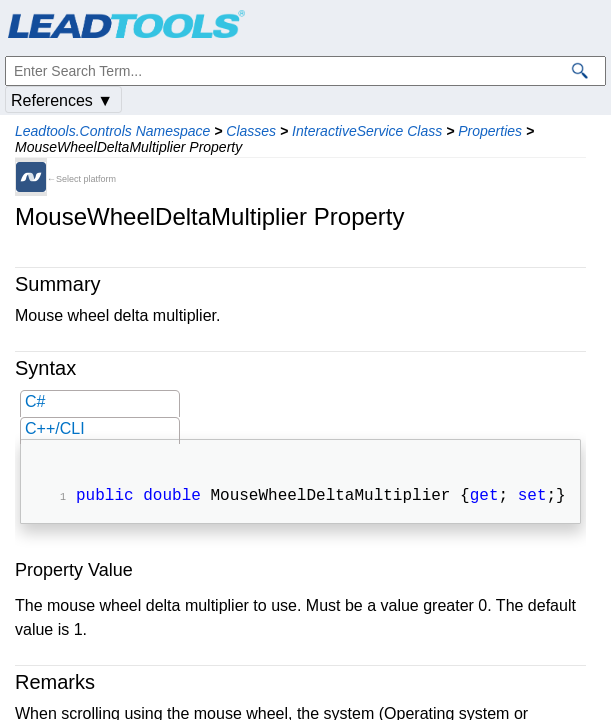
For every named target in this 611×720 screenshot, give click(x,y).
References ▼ (62, 100)
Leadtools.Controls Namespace (112, 131)
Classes (251, 131)
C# (35, 401)
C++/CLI (55, 428)
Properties (490, 131)
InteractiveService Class (367, 131)
